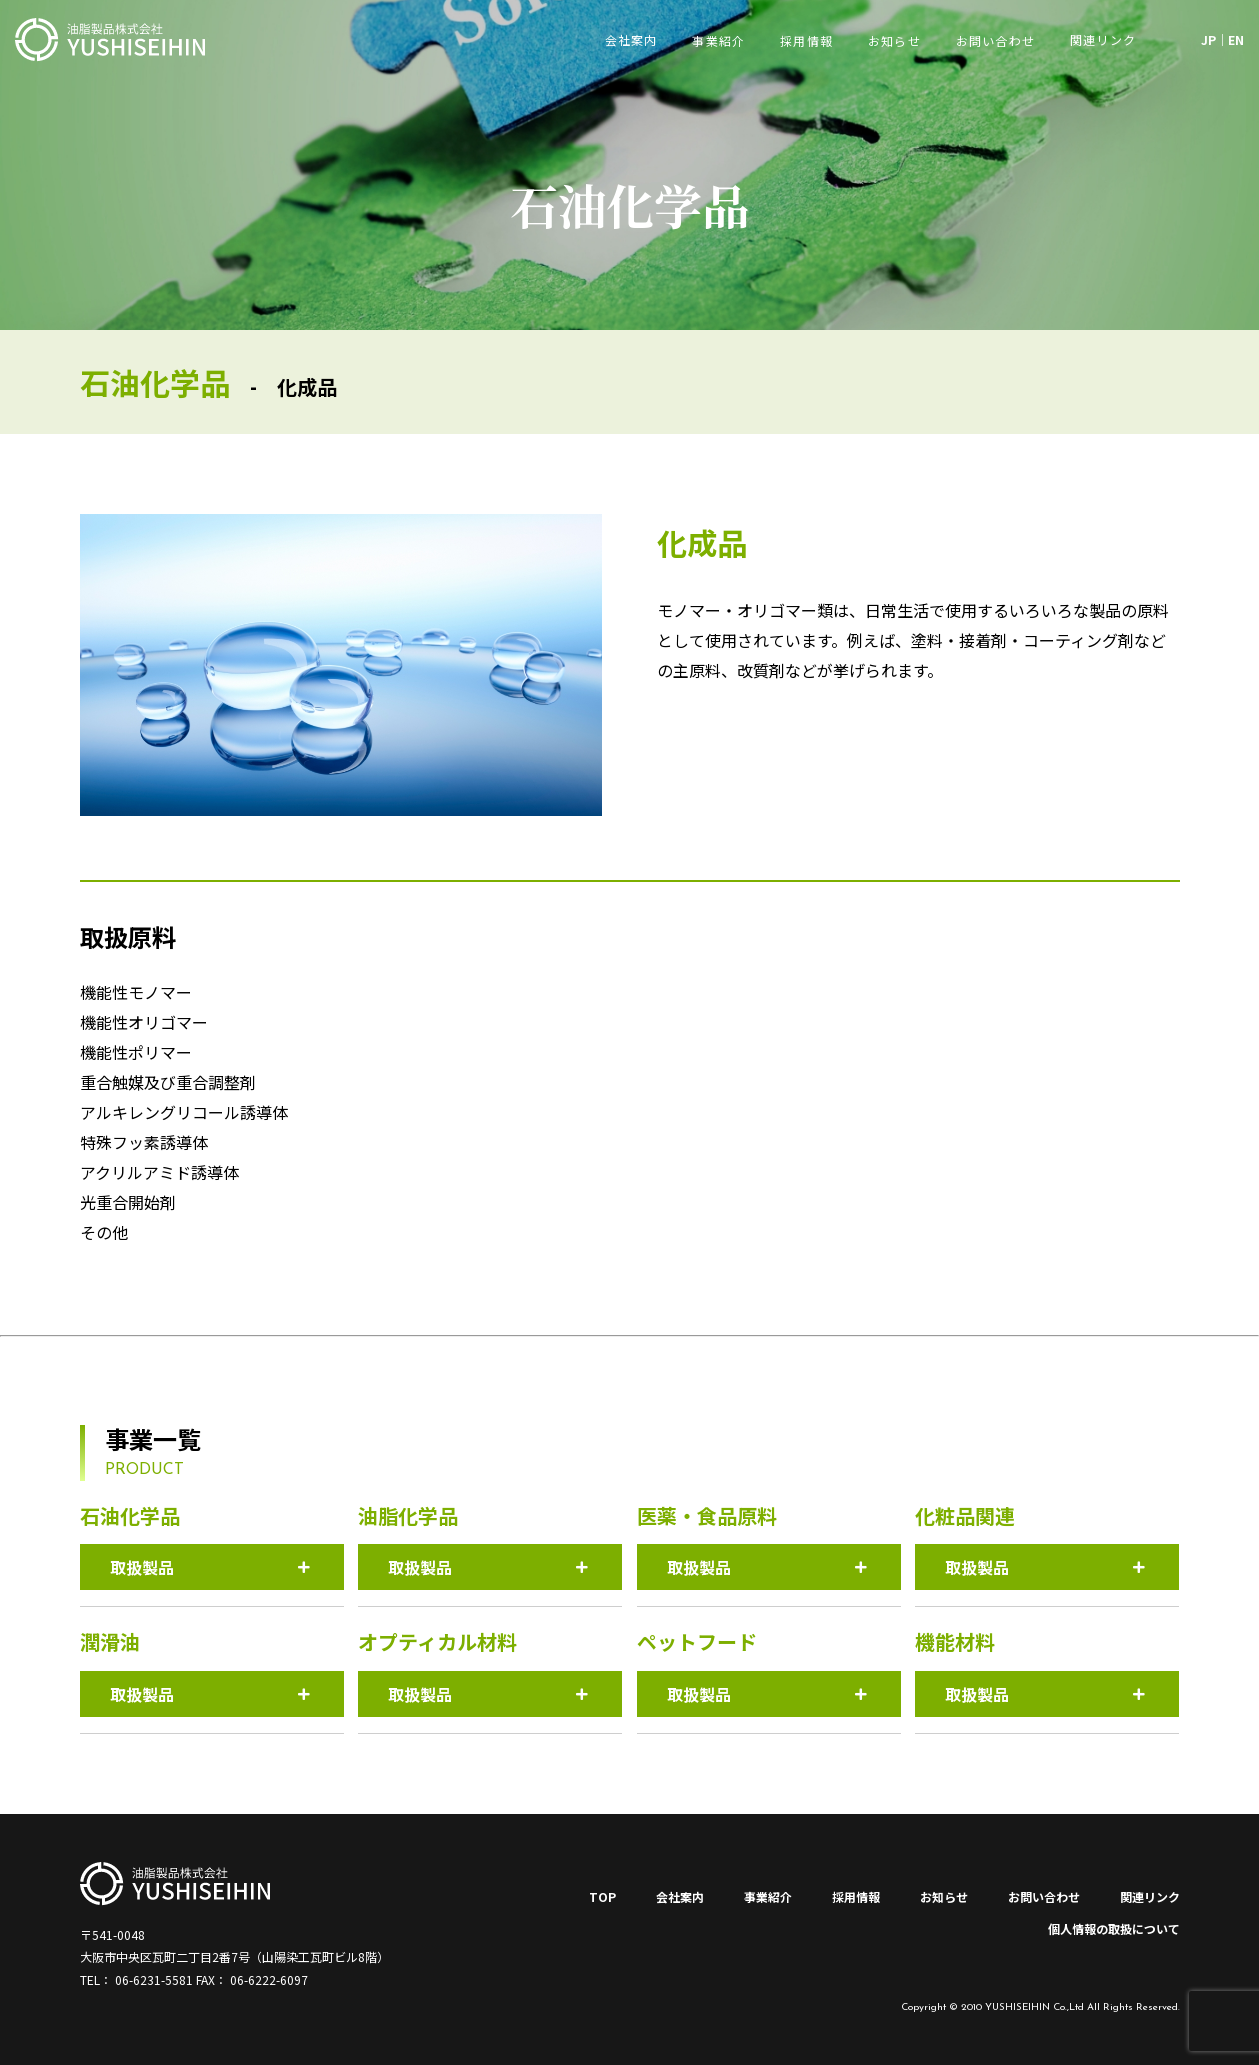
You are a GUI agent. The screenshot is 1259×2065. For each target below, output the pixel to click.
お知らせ (894, 40)
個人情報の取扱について (1114, 1928)
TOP (602, 1896)
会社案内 (680, 1896)
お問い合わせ (995, 40)
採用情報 (806, 40)
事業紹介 (718, 40)
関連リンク (1150, 1896)
